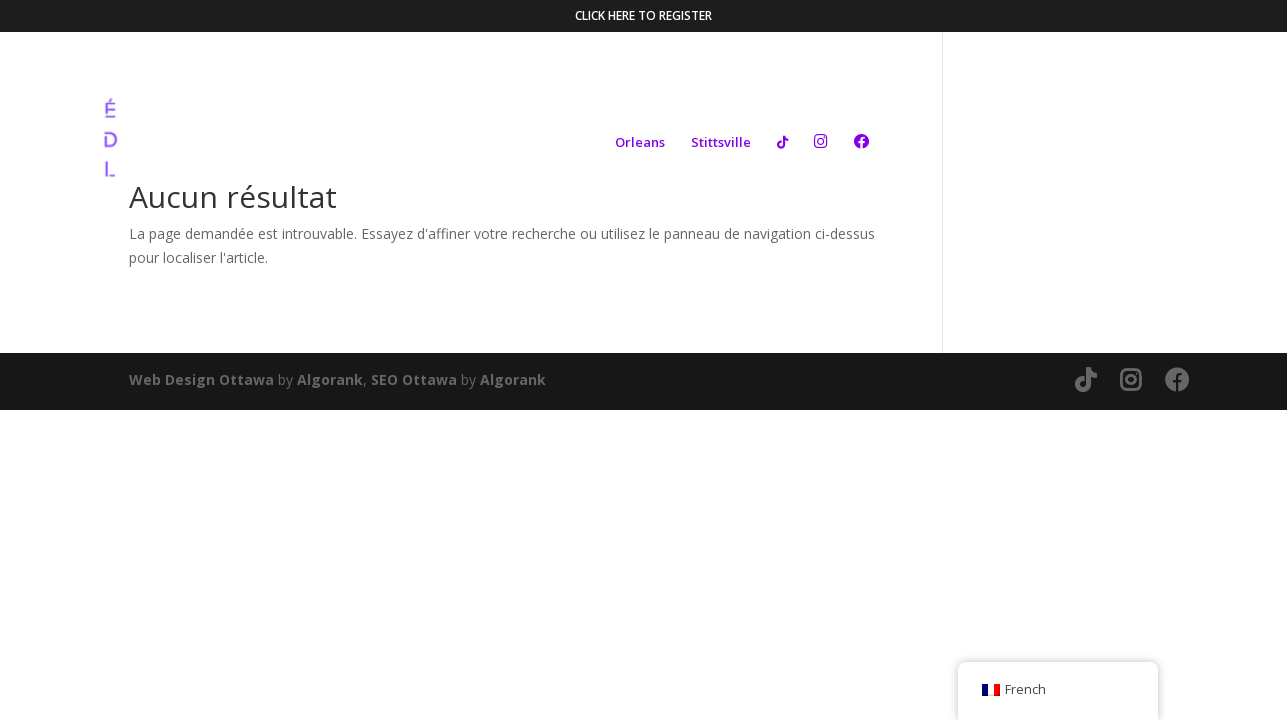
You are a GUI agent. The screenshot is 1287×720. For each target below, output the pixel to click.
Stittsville (721, 143)
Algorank (330, 379)
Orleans (640, 143)
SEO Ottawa (414, 379)
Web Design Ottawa (201, 379)
